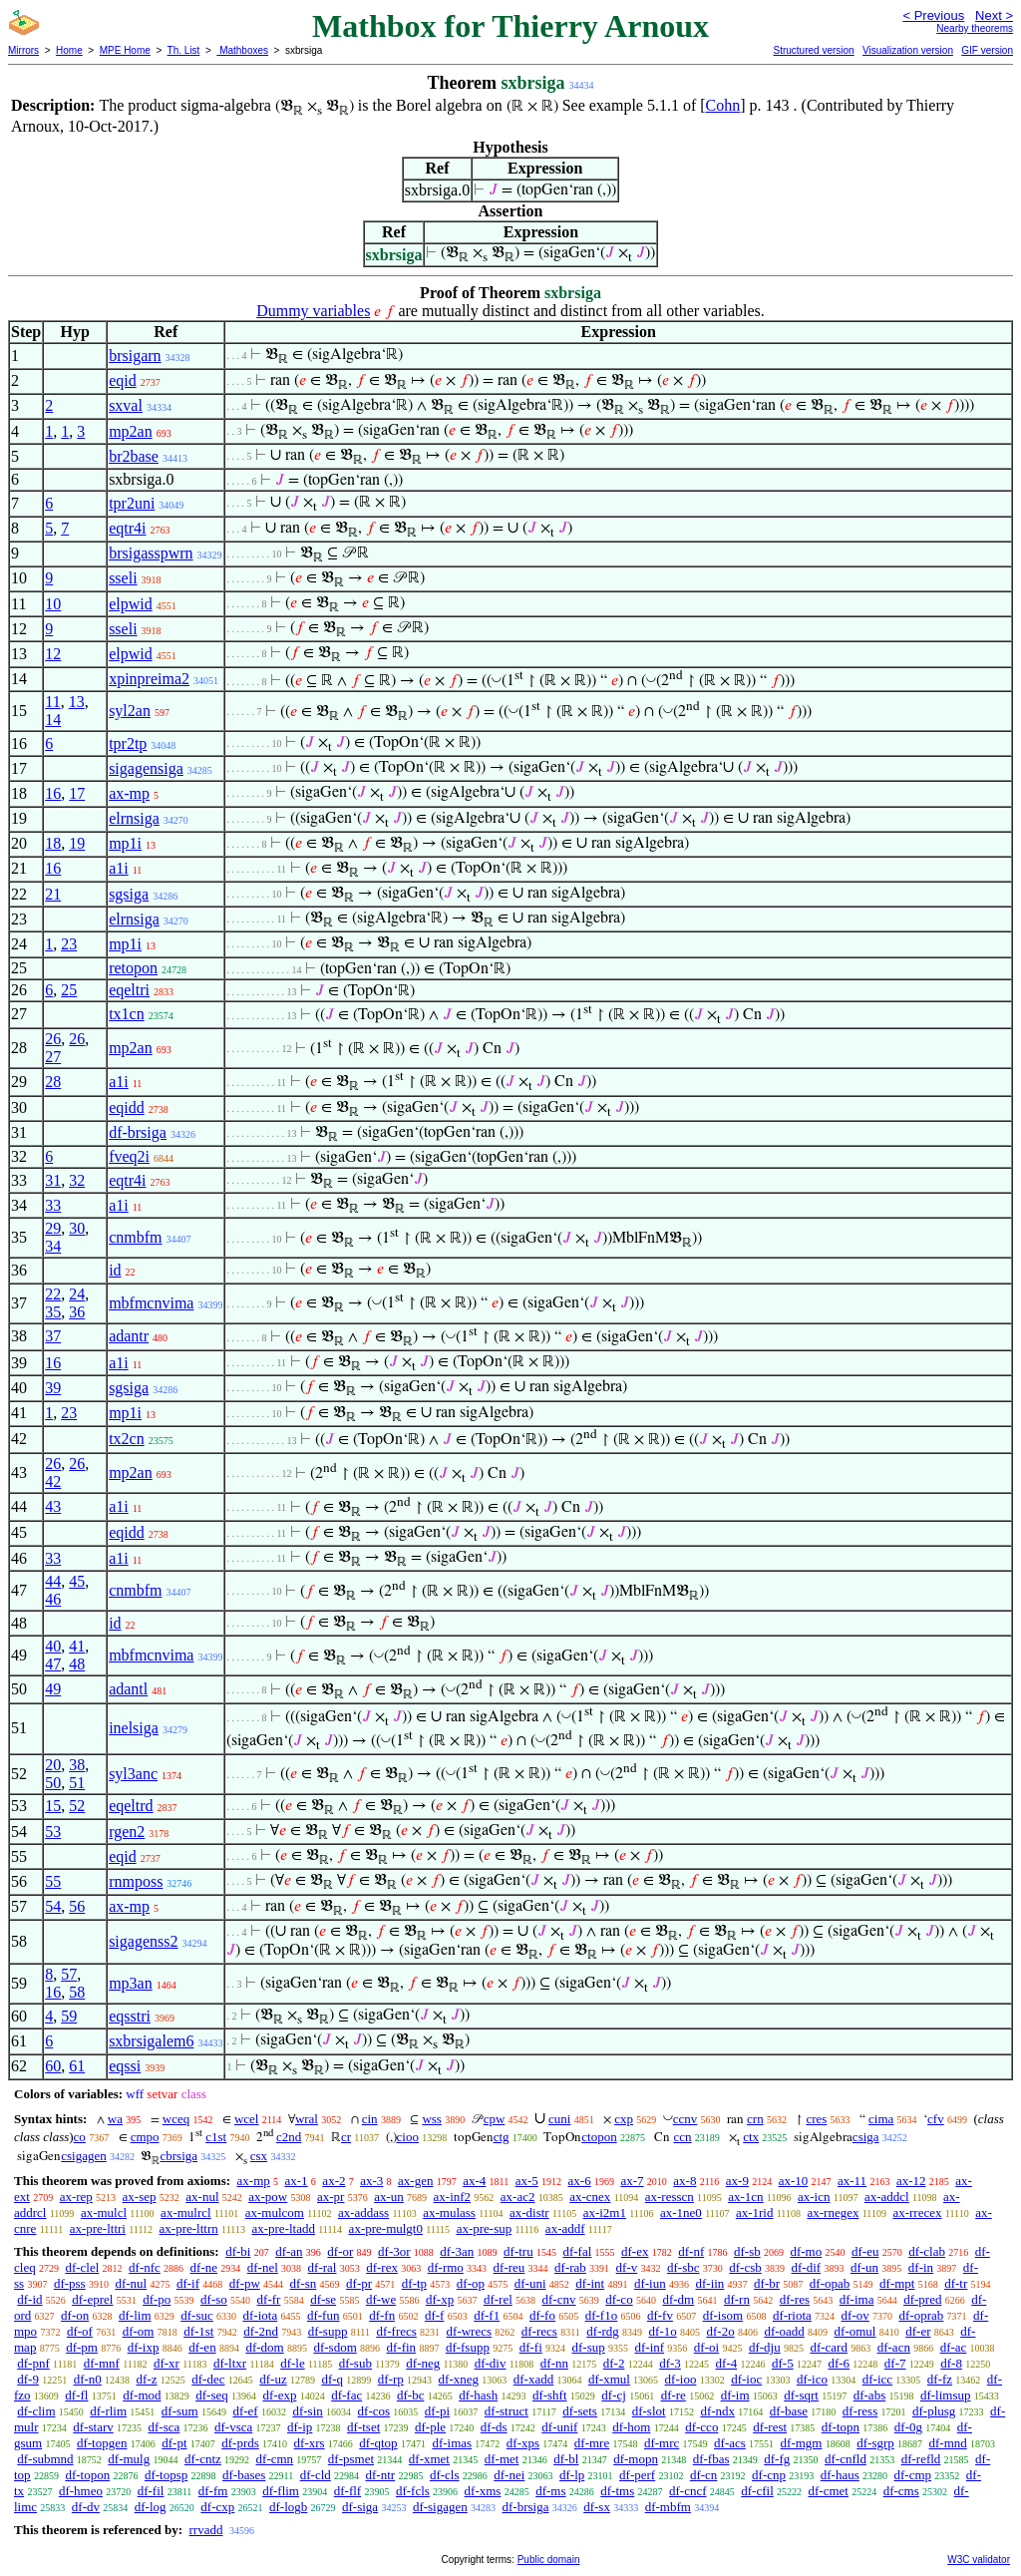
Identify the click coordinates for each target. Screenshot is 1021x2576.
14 (53, 719)
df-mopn (635, 2458)
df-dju (765, 2347)
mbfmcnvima (151, 1302)
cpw (495, 2118)
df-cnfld (845, 2458)
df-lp (571, 2474)
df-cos (374, 2410)
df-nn (554, 2363)
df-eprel (92, 2299)
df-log (151, 2506)
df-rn (737, 2299)
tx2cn (127, 1438)
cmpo (145, 2136)
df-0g (908, 2426)
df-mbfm (668, 2506)
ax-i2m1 (604, 2212)
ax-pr (330, 2196)
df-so (213, 2299)
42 (53, 1481)
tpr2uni (132, 503)
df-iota (260, 2315)
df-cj (613, 2395)
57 (69, 1974)
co (80, 2136)
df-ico (812, 2379)
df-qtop (378, 2442)
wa (115, 2118)
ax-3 (371, 2180)
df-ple (430, 2426)
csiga (865, 2136)
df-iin (709, 2283)
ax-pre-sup (484, 2228)
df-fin (402, 2347)
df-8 (951, 2363)
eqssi (125, 2065)
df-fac (346, 2395)
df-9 (28, 2379)
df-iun (650, 2283)
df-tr (955, 2283)
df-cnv (559, 2299)
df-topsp (166, 2474)
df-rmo (446, 2267)
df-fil (151, 2490)
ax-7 (631, 2180)
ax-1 (296, 2180)
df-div (491, 2363)
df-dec (207, 2379)
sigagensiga (146, 768)
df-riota (792, 2315)
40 (53, 1646)
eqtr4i (127, 528)
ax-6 (579, 2180)
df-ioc (746, 2379)
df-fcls (413, 2490)
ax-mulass (449, 2212)
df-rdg (602, 2331)
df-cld (315, 2474)
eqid (123, 380)
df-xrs (309, 2442)
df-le (292, 2363)
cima (880, 2118)
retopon (133, 967)
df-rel (498, 2299)
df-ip (299, 2426)
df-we (381, 2299)
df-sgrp (875, 2442)
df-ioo (681, 2379)
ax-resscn (669, 2196)
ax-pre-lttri (98, 2228)
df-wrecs (469, 2331)
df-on (75, 2315)
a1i (119, 868)
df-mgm (802, 2442)
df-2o (720, 2331)
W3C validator (978, 2559)
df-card (829, 2347)
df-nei (509, 2474)
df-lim (135, 2315)
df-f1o (601, 2315)
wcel (246, 2118)
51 (77, 1782)
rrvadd (205, 2529)
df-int (589, 2283)
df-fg (777, 2458)
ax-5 (526, 2180)
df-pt (174, 2442)
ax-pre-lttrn (189, 2228)
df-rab (570, 2267)
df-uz (272, 2379)
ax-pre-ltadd (283, 2228)
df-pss (70, 2283)
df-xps (523, 2442)
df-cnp (769, 2474)
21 (53, 894)
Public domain (548, 2559)
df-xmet (429, 2458)
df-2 (614, 2363)
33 (53, 1205)
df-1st (198, 2331)
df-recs (539, 2331)
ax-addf (565, 2228)
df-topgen (102, 2442)
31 (53, 1180)
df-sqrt (801, 2395)
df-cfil (757, 2490)
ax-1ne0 (681, 2212)
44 (53, 1581)
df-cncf (688, 2490)
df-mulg (129, 2458)
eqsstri (130, 2016)
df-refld (921, 2458)
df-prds (240, 2442)
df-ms (550, 2490)
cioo (408, 2136)
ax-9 (737, 2180)
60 (53, 2065)
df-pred (922, 2299)
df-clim (36, 2410)
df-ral (322, 2267)
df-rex (382, 2267)
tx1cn (127, 1013)
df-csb (745, 2267)
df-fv (660, 2315)
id (115, 1270)
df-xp (440, 2299)
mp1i (125, 843)
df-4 (727, 2363)
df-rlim (108, 2410)
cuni (559, 2118)
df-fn (382, 2315)
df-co (618, 2299)
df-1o (663, 2331)
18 (53, 843)
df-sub (355, 2363)
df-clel (82, 2267)
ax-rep (76, 2196)
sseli (123, 577)
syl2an (130, 710)
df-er (917, 2331)
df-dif (807, 2267)
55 (53, 1881)
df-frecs (396, 2331)
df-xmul (609, 2379)
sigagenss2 (143, 1941)
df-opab (830, 2283)
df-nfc (145, 2267)
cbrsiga (178, 2155)
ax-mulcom (274, 2212)
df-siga (360, 2506)
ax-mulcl (104, 2212)
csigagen (83, 2155)
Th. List (184, 50)
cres (816, 2118)
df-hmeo (81, 2490)
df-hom (631, 2426)
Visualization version (907, 50)
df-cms (901, 2490)
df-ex (634, 2251)
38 (77, 1764)
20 (53, 1764)
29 (53, 1228)
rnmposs (136, 1881)
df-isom (723, 2315)
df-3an (457, 2251)
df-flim (280, 2490)
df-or (340, 2251)
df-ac (953, 2347)
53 (53, 1831)
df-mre (591, 2442)
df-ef (244, 2410)
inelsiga (134, 1727)
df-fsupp (468, 2347)
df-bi (237, 2251)
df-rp (391, 2379)
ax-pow (267, 2196)
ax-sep (140, 2196)
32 (77, 1180)
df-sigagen (440, 2506)
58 (77, 1992)
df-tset (363, 2426)
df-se (323, 2299)
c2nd (288, 2136)
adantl (128, 1688)
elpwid (131, 603)
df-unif (559, 2426)
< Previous (933, 15)
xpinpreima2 (149, 678)
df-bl (565, 2458)
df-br (767, 2283)
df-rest (770, 2426)
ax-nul (201, 2196)
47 (53, 1664)
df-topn (840, 2426)
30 (77, 1228)
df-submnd (45, 2458)
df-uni (530, 2283)
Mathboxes (242, 50)
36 (77, 1311)
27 (53, 1056)
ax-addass (363, 2212)
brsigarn (135, 355)
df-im (735, 2395)
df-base (789, 2410)
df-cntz (202, 2458)
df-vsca (233, 2426)
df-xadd (533, 2379)
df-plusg (933, 2410)
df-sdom (334, 2347)
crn (755, 2118)
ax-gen (415, 2180)
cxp (623, 2118)
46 (53, 1599)
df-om (139, 2331)
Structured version (813, 50)
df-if (187, 2283)
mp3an (131, 1983)
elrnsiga (134, 818)
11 (52, 701)
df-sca (164, 2426)
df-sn (303, 2283)
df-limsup (945, 2395)
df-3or (394, 2251)
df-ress (860, 2410)
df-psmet (351, 2458)
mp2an (131, 431)
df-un (864, 2267)
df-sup (588, 2347)
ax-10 (794, 2180)
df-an (288, 2251)
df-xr (166, 2363)
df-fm (213, 2490)
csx (258, 2155)
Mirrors (23, 50)
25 (69, 989)
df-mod (142, 2395)
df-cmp (913, 2474)
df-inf (650, 2347)
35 (53, 1311)
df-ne (203, 2267)
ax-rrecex (916, 2212)
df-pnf (33, 2363)
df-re (673, 2395)
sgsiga (129, 894)
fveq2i (129, 1156)
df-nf (691, 2251)
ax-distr (529, 2212)
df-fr (269, 2299)
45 (77, 1581)
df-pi (437, 2410)
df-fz (939, 2379)
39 (53, 1387)
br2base (134, 456)
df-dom (264, 2347)
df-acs (730, 2442)
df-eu (864, 2251)
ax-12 (911, 2180)
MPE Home (125, 50)
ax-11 (852, 2180)
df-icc (877, 2379)
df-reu (509, 2267)
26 (53, 1038)
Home (69, 50)
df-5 (783, 2363)
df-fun (323, 2315)
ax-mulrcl (186, 2212)
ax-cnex (589, 2196)
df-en (201, 2347)
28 (53, 1081)
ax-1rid (755, 2212)
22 (53, 1294)
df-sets (579, 2410)
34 (53, 1246)
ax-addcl (886, 2196)
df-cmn (275, 2458)
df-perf (637, 2474)
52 (77, 1805)
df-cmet (829, 2490)
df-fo (542, 2315)
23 (69, 943)
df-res (795, 2299)
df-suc (196, 2315)
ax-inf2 (453, 2196)
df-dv (86, 2506)
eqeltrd (131, 1805)
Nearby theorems (974, 28)
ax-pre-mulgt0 (386, 2228)
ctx (751, 2136)
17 (77, 793)
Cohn (723, 105)
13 (77, 701)
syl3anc (133, 1773)
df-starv (93, 2426)
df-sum (180, 2410)
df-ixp (144, 2347)
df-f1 (487, 2315)
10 (53, 603)
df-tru (518, 2251)
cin (370, 2118)
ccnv (685, 2118)
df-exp (280, 2395)
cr (346, 2136)
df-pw (244, 2283)
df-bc (410, 2395)
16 (53, 793)
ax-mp (129, 793)
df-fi (530, 2347)
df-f (435, 2315)
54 (53, 1906)
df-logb (288, 2506)
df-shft (549, 2395)
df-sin (307, 2410)
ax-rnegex (832, 2212)
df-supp (328, 2331)
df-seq (211, 2395)
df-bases (243, 2474)
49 (53, 1688)
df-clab (926, 2251)
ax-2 (333, 2180)
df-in (920, 2267)
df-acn (893, 2347)
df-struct (506, 2410)
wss (432, 2118)
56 (77, 1906)
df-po (156, 2299)
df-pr (359, 2283)
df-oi (706, 2347)
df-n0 (88, 2379)
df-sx (596, 2506)
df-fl (76, 2395)
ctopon (598, 2136)
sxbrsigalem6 (151, 2040)
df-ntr (381, 2474)
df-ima (857, 2299)
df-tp (414, 2283)
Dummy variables (313, 310)
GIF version (987, 50)
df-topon (87, 2474)
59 (69, 2016)
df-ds (494, 2426)
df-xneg (459, 2379)
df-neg (423, 2363)
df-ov (855, 2315)
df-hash (478, 2395)
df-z (147, 2379)
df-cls (445, 2474)
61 (77, 2065)
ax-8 (684, 2180)
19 (77, 843)
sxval (126, 405)
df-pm (82, 2347)
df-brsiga (138, 1132)
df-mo (806, 2251)
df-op (471, 2283)
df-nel (262, 2267)
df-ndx (717, 2410)
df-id (29, 2299)
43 (53, 1506)
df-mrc (661, 2442)
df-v (627, 2267)
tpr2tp (128, 743)
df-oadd (784, 2331)
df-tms (617, 2490)
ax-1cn (745, 2196)
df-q (332, 2379)
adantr (129, 1335)
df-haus (840, 2474)
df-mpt (896, 2283)
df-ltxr (229, 2363)
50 (53, 1782)
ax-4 (474, 2180)
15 (53, 1805)
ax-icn (814, 2196)
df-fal (576, 2251)
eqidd (127, 1107)
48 (77, 1664)
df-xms (483, 2490)
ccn (682, 2136)
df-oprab (921, 2315)
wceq (176, 2118)
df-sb (747, 2251)
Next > (994, 15)
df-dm (678, 2299)
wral (306, 2118)
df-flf (347, 2490)
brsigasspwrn (150, 553)
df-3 (670, 2363)
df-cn (703, 2474)
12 (53, 653)
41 (77, 1646)
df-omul (855, 2331)
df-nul (131, 2283)
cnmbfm (135, 1237)
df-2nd (260, 2331)
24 (77, 1294)
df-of (80, 2331)
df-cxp (217, 2506)
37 (53, 1335)
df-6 (839, 2363)
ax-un (389, 2196)
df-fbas (711, 2458)
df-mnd (948, 2442)
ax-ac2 (518, 2196)
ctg (502, 2136)
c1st (215, 2136)
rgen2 (127, 1831)
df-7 (895, 2363)
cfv (935, 2118)
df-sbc (683, 2267)
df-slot (649, 2410)
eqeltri (129, 989)
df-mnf (102, 2363)
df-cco (701, 2426)
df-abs (869, 2395)
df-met (502, 2458)
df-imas (452, 2442)
